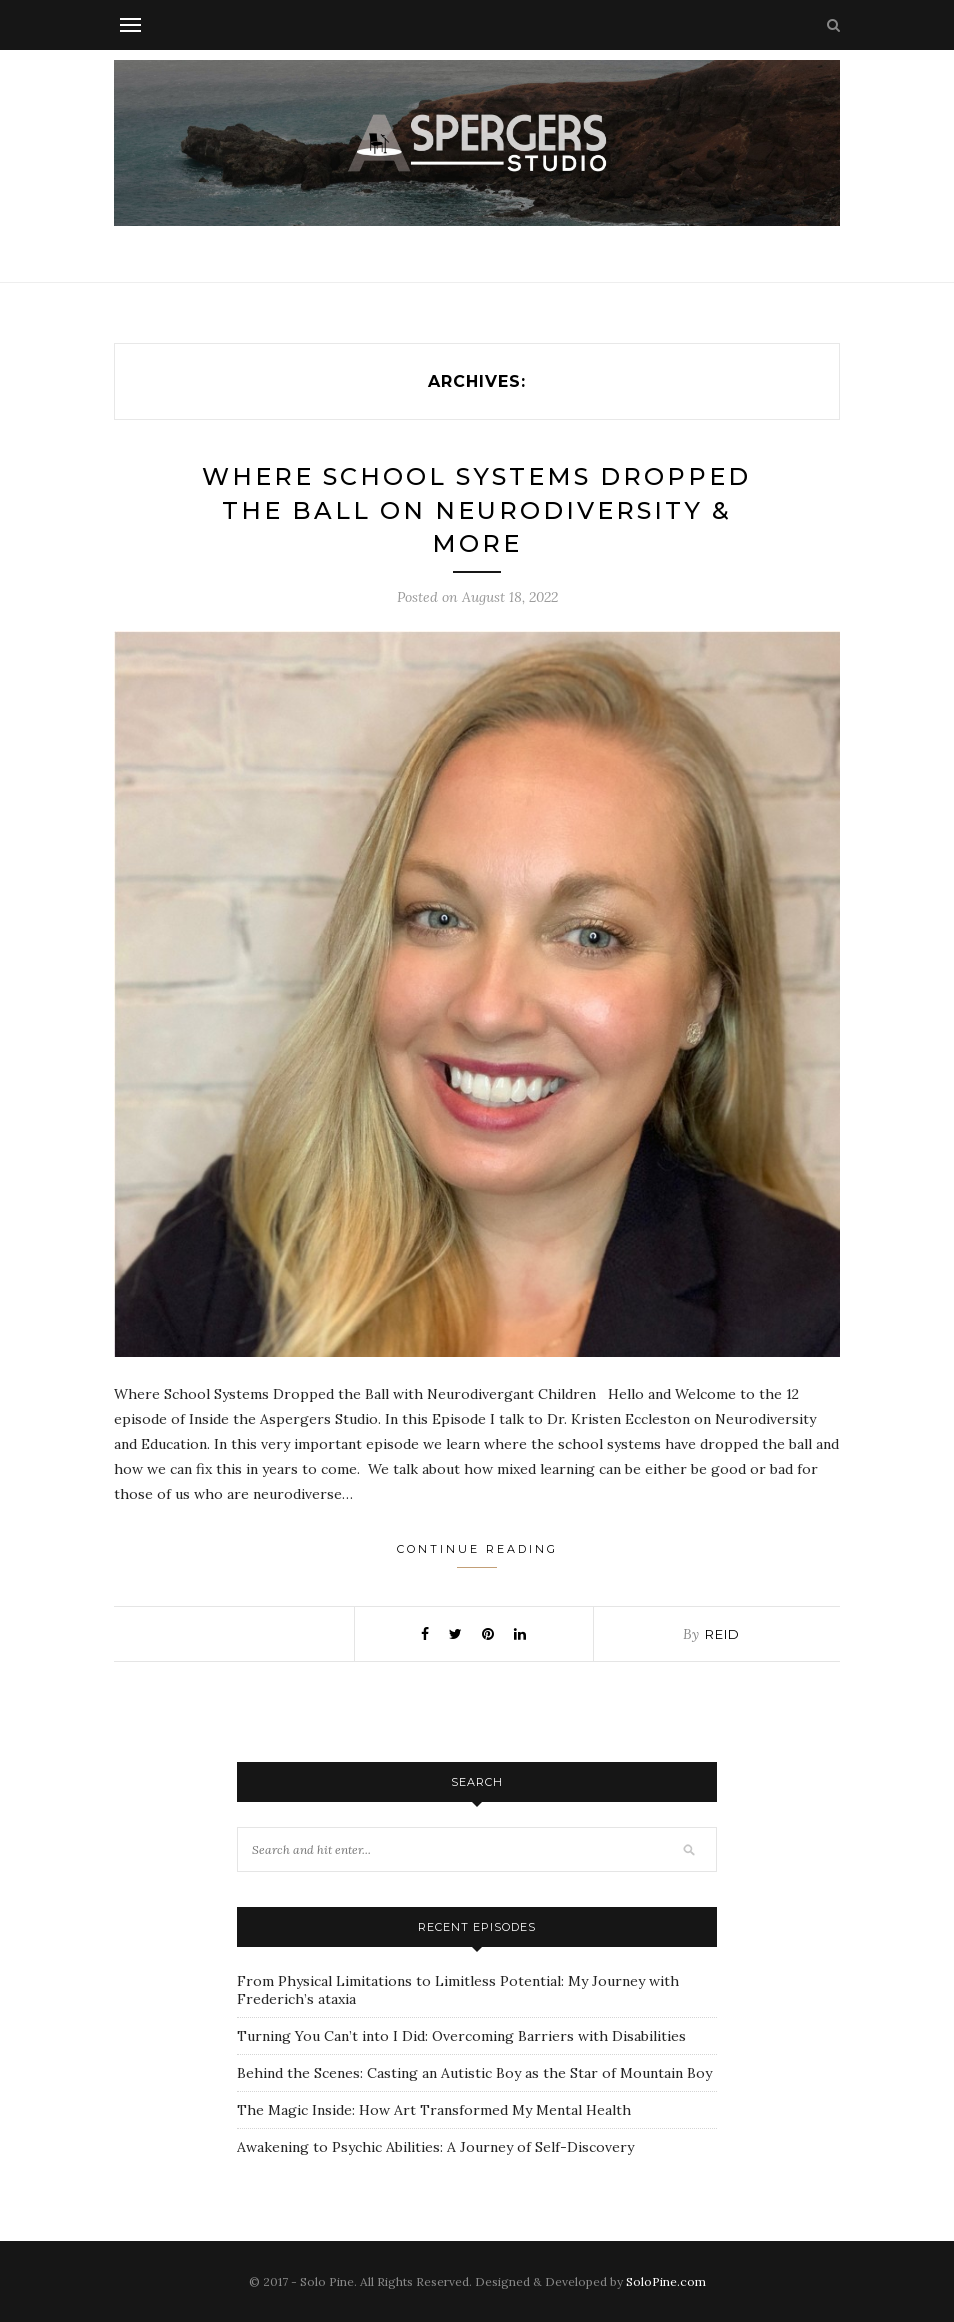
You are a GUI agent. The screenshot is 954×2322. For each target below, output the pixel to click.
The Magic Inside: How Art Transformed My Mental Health (434, 2110)
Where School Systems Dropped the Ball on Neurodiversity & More (476, 510)
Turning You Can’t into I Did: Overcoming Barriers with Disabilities (461, 2036)
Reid (722, 1634)
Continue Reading (477, 1555)
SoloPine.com (666, 2281)
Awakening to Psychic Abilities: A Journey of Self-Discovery (435, 2147)
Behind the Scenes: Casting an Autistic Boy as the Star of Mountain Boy (474, 2073)
